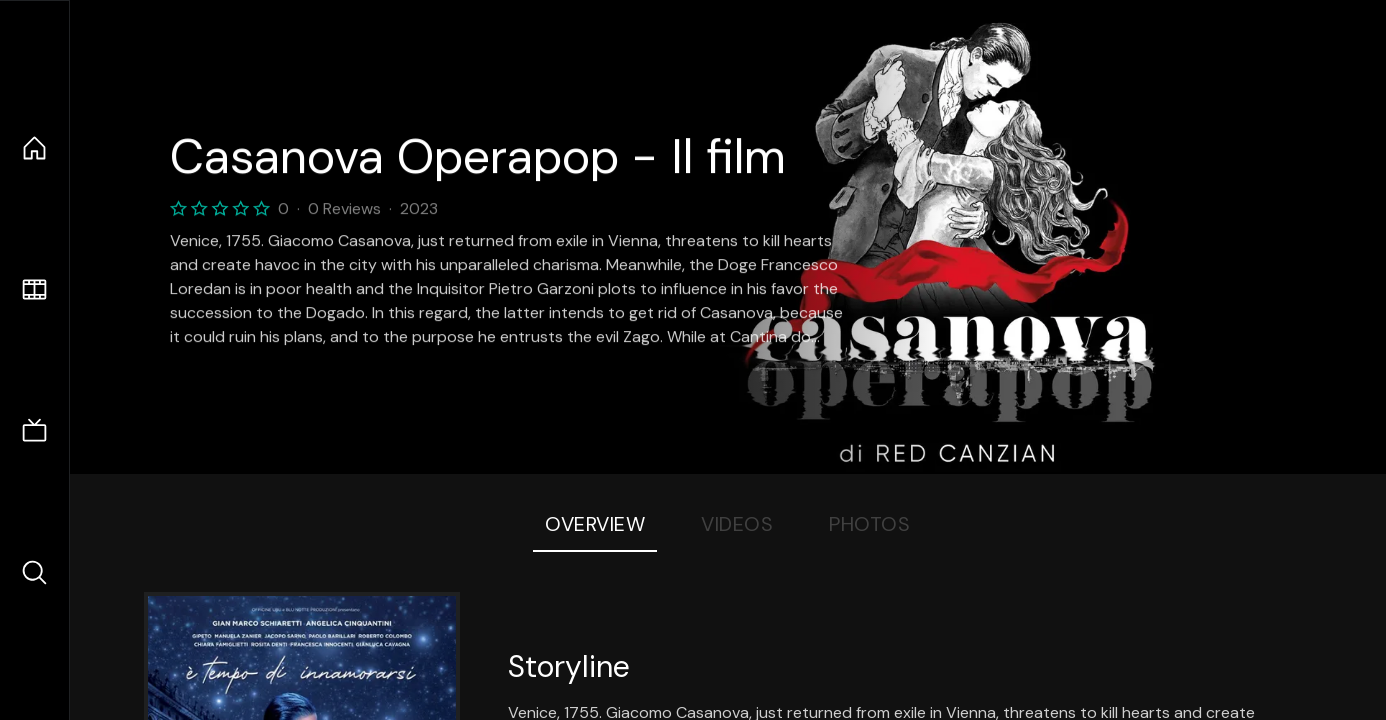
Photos (869, 524)
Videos (737, 524)
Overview (595, 524)
